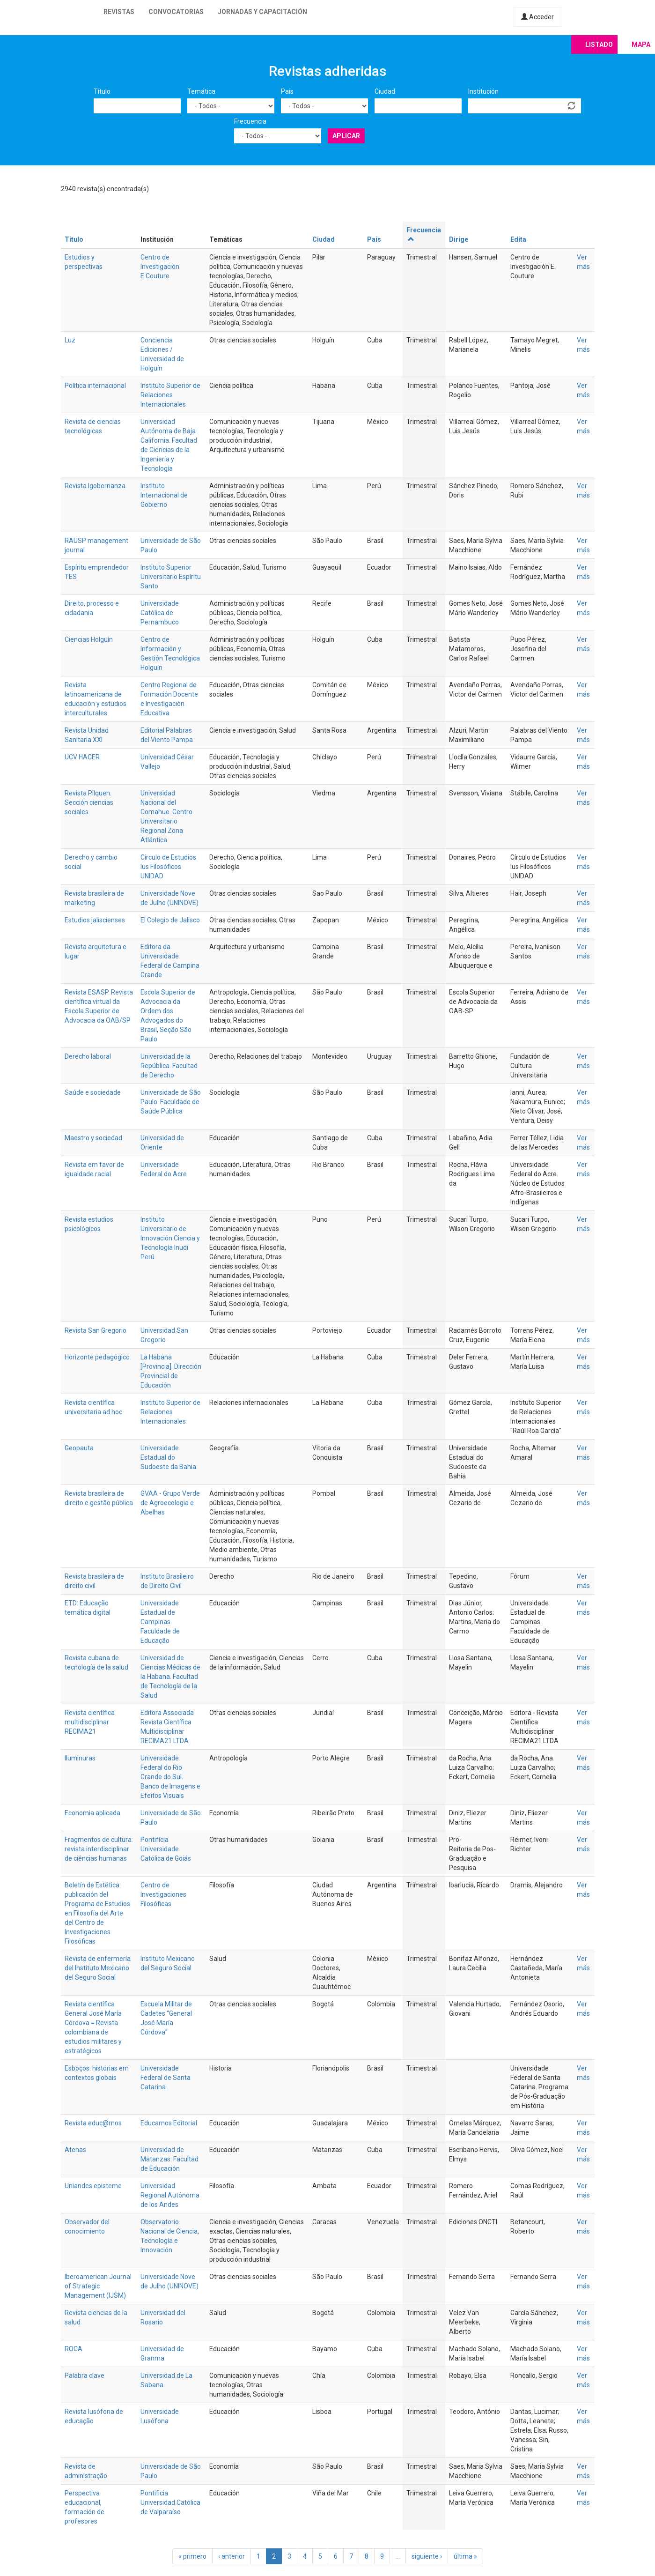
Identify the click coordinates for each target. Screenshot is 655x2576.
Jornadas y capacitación (262, 11)
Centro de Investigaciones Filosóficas (163, 1894)
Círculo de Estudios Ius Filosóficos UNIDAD (168, 867)
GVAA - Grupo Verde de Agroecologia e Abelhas (170, 1503)
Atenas (75, 2149)
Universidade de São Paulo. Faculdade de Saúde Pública (170, 1102)
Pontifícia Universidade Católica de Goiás (165, 1849)
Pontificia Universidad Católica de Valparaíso (170, 2502)
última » (465, 2556)
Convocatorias (176, 11)
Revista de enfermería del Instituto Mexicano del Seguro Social (98, 1968)
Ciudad (385, 91)
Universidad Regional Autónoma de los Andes (169, 2195)
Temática (201, 91)
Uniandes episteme (93, 2186)
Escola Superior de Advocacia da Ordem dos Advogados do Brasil (167, 1010)
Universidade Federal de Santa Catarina (165, 2077)
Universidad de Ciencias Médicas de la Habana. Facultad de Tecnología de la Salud (170, 1676)
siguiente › (427, 2556)
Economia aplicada (92, 1813)
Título (102, 91)
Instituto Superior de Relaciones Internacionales (170, 395)
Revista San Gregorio (95, 1330)
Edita (518, 239)
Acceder (537, 17)
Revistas (118, 11)
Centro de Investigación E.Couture (159, 266)
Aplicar (346, 136)
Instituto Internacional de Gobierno (164, 495)
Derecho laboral (88, 1056)
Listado (599, 44)
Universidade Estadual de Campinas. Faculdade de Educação (160, 1621)
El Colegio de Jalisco (170, 920)
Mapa (641, 44)
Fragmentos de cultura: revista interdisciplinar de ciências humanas (99, 1849)
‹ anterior (231, 2556)
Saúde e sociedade (93, 1092)
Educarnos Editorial (168, 2123)
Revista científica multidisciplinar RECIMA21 (90, 1722)
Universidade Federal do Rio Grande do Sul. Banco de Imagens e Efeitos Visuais (170, 1776)
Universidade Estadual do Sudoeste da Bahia (168, 1457)
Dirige (458, 239)
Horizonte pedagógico (97, 1357)
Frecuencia (250, 121)
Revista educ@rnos (93, 2123)
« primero (192, 2556)
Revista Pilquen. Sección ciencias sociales (89, 802)
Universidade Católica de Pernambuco (159, 613)
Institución (483, 91)
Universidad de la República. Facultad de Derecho (169, 1066)
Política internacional (95, 385)
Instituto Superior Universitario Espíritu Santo (170, 577)
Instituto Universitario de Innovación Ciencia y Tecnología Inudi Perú (170, 1238)
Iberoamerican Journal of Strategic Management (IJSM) (98, 2286)
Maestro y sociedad (93, 1138)
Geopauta (79, 1448)
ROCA (73, 2349)
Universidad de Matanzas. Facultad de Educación (169, 2159)
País (287, 91)
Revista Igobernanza (95, 486)
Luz (70, 340)
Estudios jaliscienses (95, 920)
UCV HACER (82, 757)
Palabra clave (84, 2375)
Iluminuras (80, 1758)
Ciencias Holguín (89, 639)
